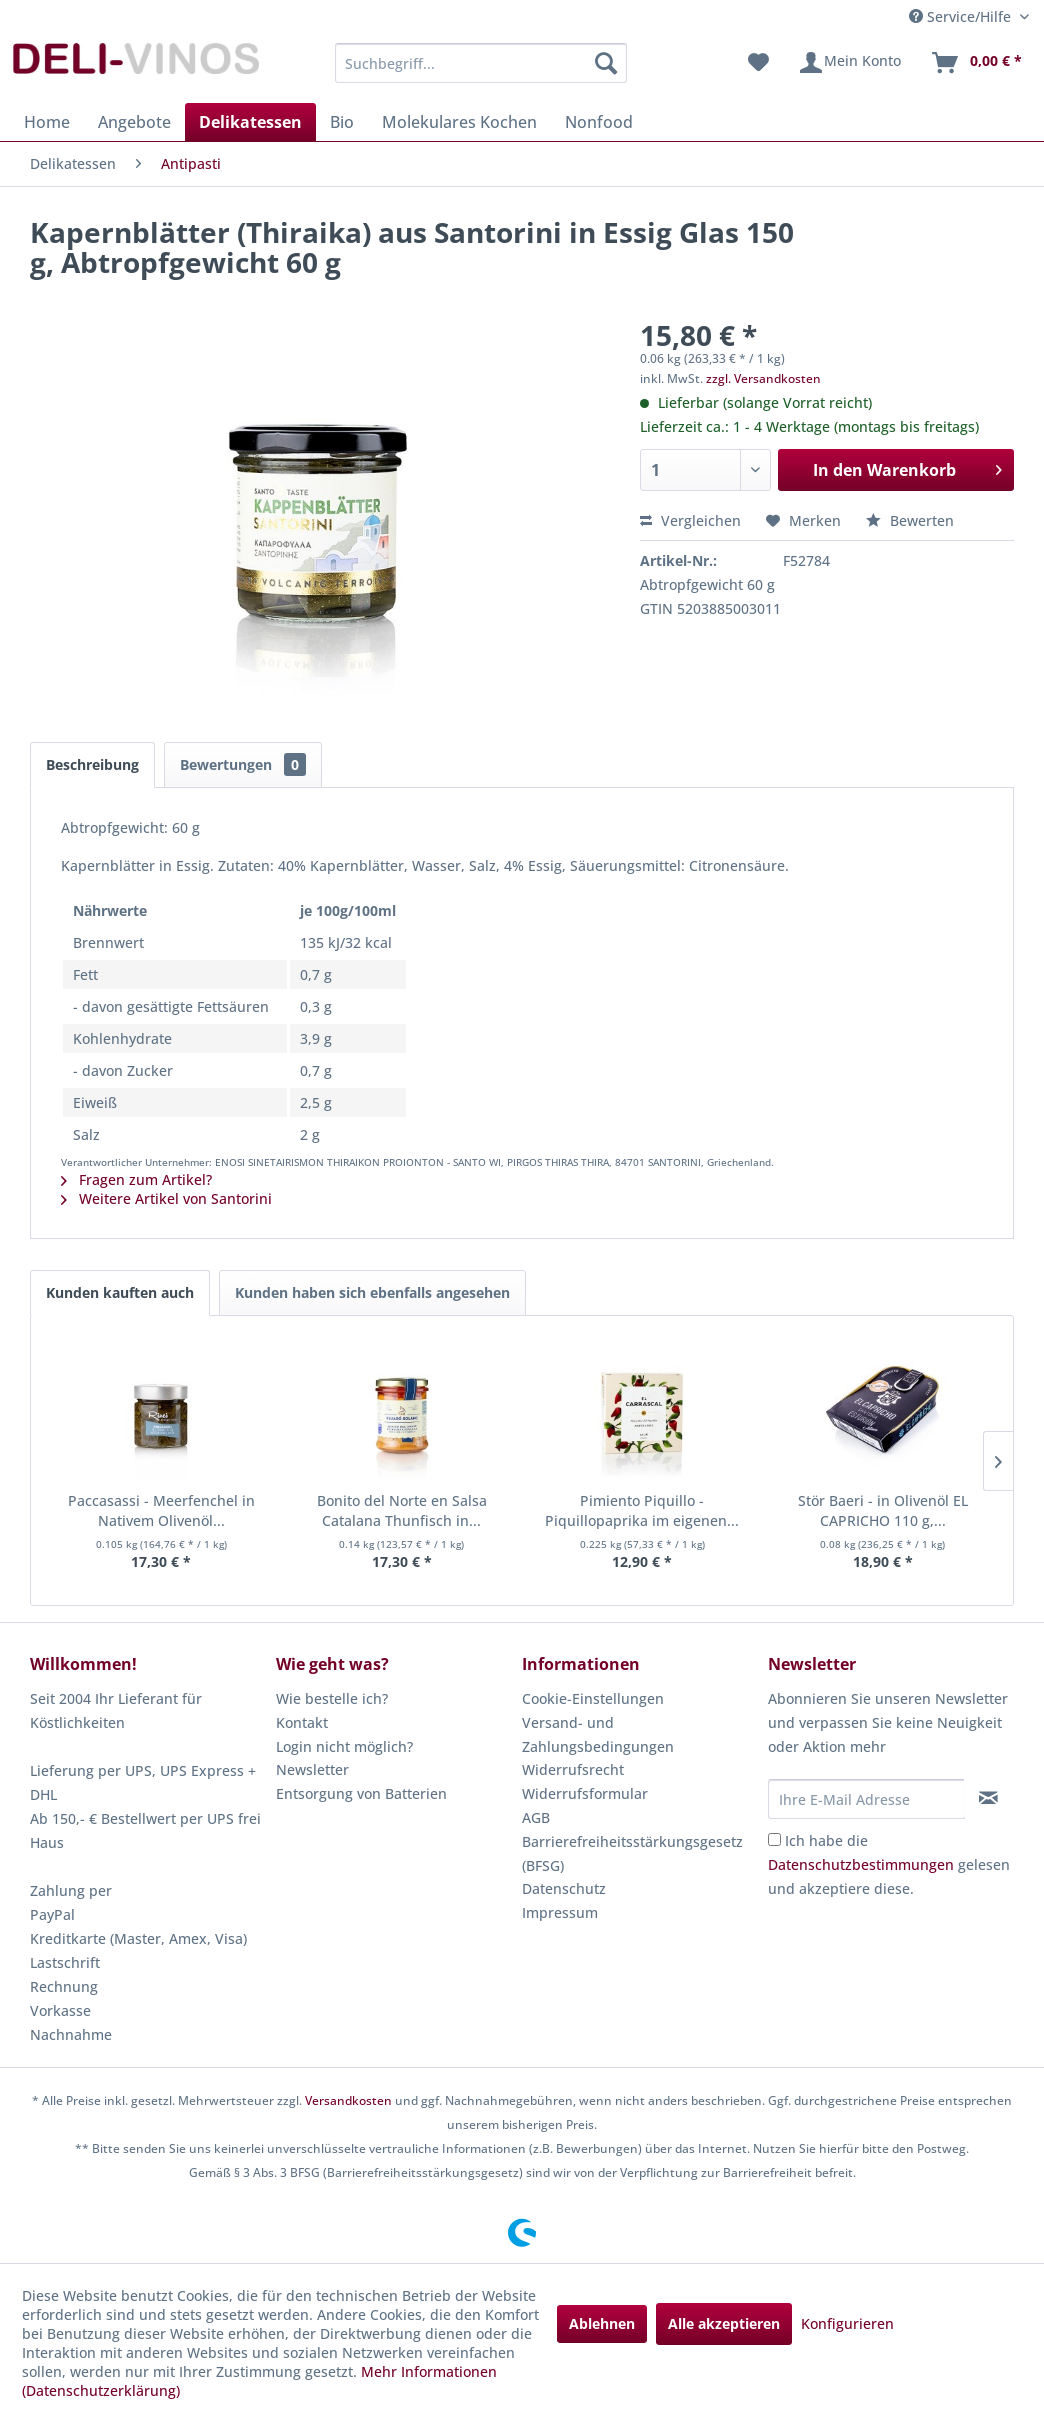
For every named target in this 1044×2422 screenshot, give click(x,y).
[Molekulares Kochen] (459, 122)
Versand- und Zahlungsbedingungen (598, 1734)
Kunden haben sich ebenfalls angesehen (372, 1292)
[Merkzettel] (758, 63)
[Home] (47, 122)
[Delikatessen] (250, 122)
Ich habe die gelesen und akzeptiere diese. (889, 1864)
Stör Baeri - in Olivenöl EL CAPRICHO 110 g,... (883, 1510)
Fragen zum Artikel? (136, 1179)
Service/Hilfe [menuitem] (962, 16)
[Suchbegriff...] (481, 63)
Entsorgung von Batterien (361, 1793)
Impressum (560, 1912)
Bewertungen (243, 764)
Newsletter (312, 1769)
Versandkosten (348, 2100)
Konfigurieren (847, 2323)
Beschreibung (92, 764)
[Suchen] (606, 63)
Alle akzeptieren (724, 2323)
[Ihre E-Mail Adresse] (866, 1799)
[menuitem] (481, 63)
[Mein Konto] (849, 63)
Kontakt (302, 1722)
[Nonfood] (599, 122)
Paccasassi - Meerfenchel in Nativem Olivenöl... (161, 1510)
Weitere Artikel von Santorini (166, 1198)
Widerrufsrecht (573, 1769)
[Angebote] (134, 122)
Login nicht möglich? (344, 1746)
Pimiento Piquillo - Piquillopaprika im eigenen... (642, 1510)
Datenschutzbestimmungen (861, 1864)
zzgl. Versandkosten (763, 378)
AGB (536, 1817)
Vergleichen (690, 520)
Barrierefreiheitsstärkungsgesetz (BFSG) (632, 1853)
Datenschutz (564, 1888)
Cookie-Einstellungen (593, 1698)
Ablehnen (602, 2323)
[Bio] (342, 122)
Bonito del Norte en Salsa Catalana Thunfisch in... (402, 1510)
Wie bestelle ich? (332, 1698)
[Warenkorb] (976, 63)
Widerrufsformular (585, 1793)
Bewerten (910, 520)
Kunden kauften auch (120, 1292)
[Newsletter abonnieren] (988, 1798)
